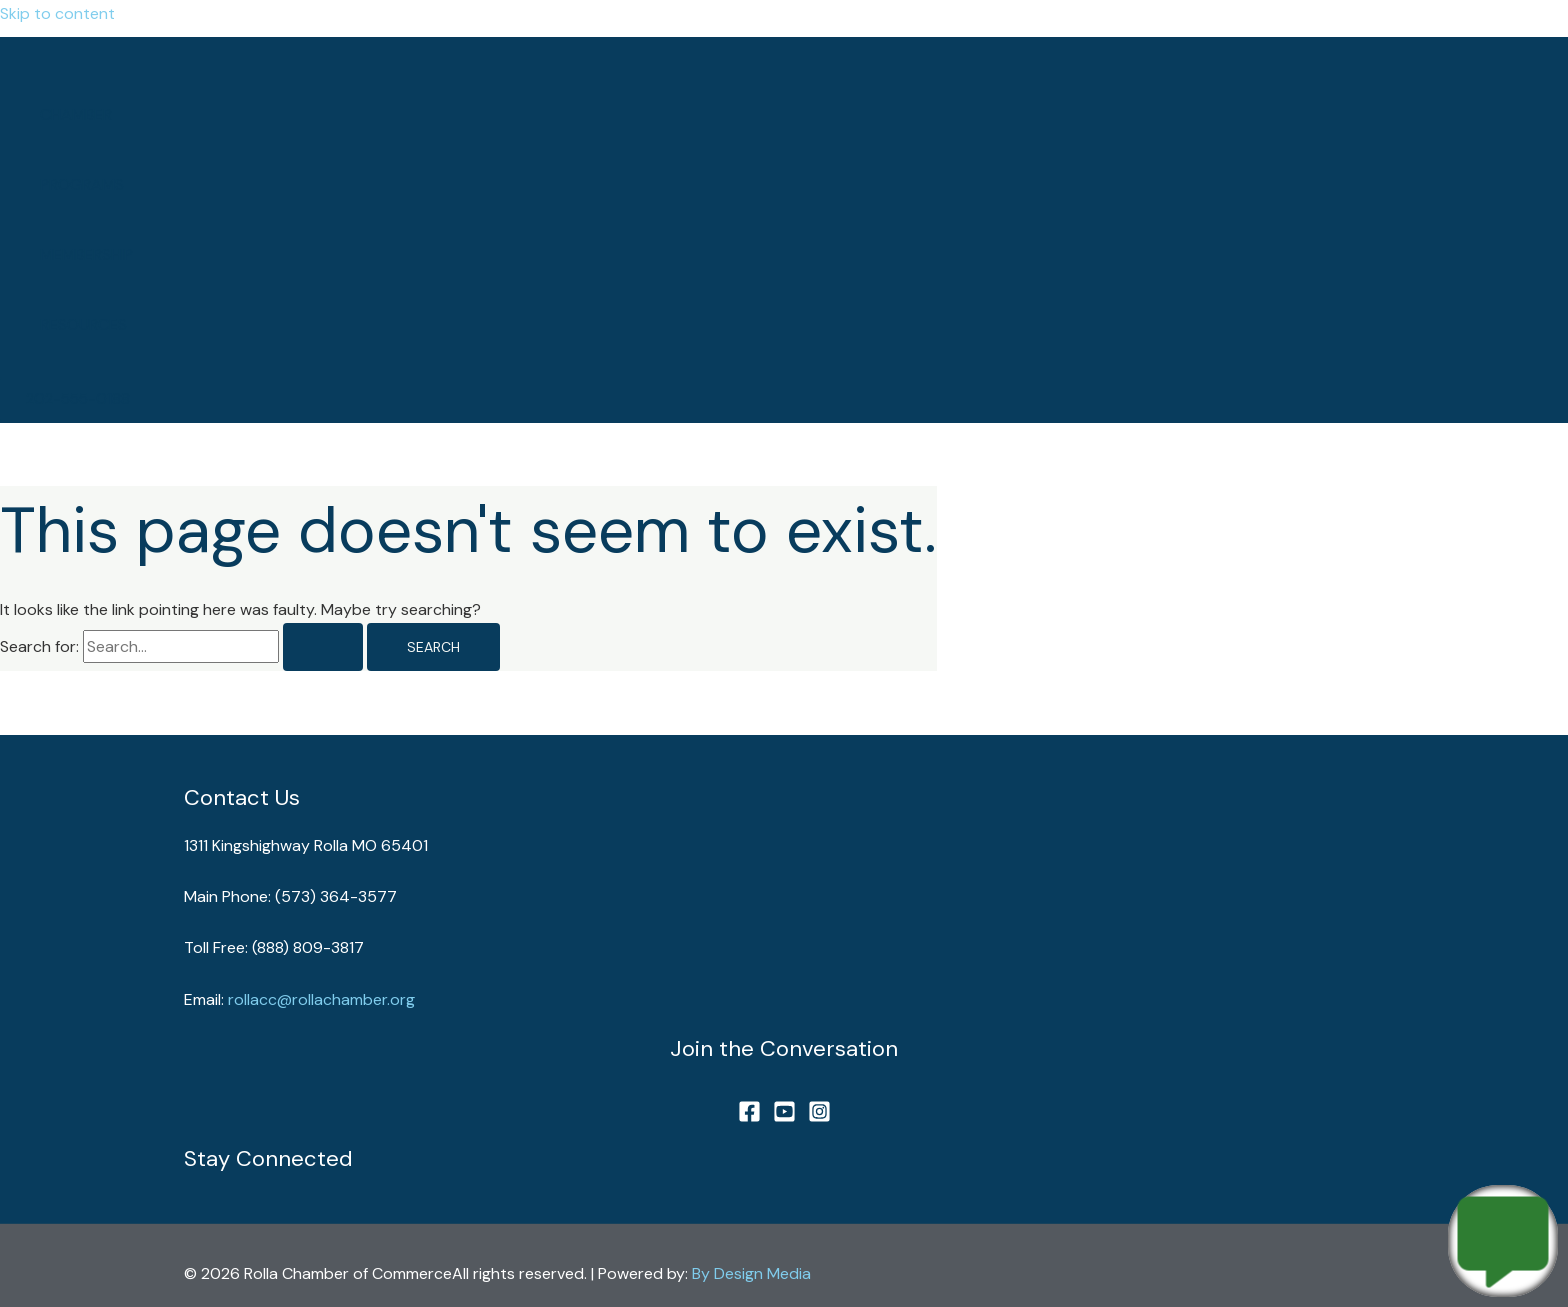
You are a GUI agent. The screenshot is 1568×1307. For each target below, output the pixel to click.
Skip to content (57, 13)
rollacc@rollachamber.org (321, 999)
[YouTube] (784, 1117)
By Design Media (751, 1273)
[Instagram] (819, 1117)
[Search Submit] (323, 647)
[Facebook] (749, 1117)
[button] (78, 399)
